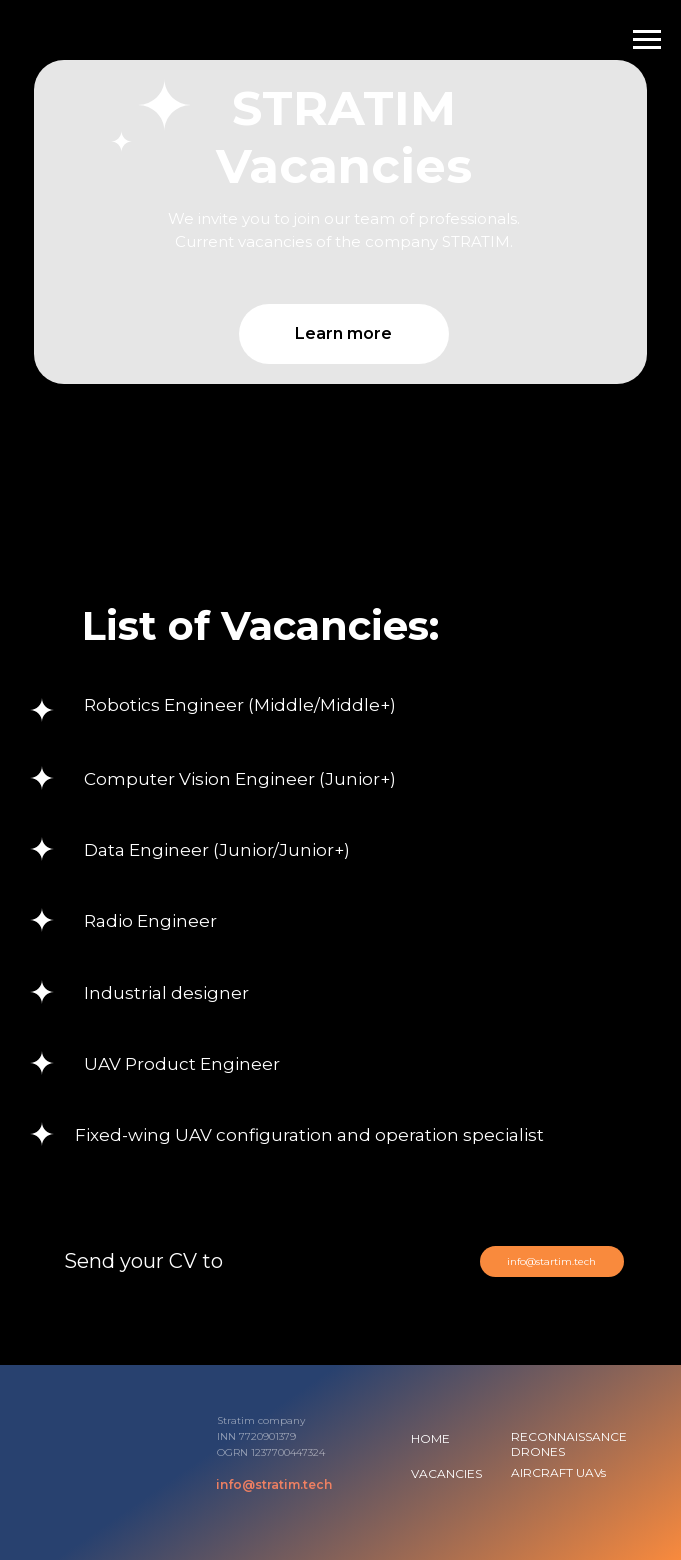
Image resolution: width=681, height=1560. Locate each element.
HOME (430, 1438)
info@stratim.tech (274, 1484)
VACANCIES (446, 1473)
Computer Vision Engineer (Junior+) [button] (240, 779)
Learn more (343, 333)
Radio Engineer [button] (150, 921)
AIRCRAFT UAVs (558, 1472)
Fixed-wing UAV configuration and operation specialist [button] (309, 1135)
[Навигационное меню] (647, 40)
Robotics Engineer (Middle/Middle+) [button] (240, 705)
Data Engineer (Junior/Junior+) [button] (217, 850)
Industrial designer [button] (166, 993)
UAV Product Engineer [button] (182, 1064)
